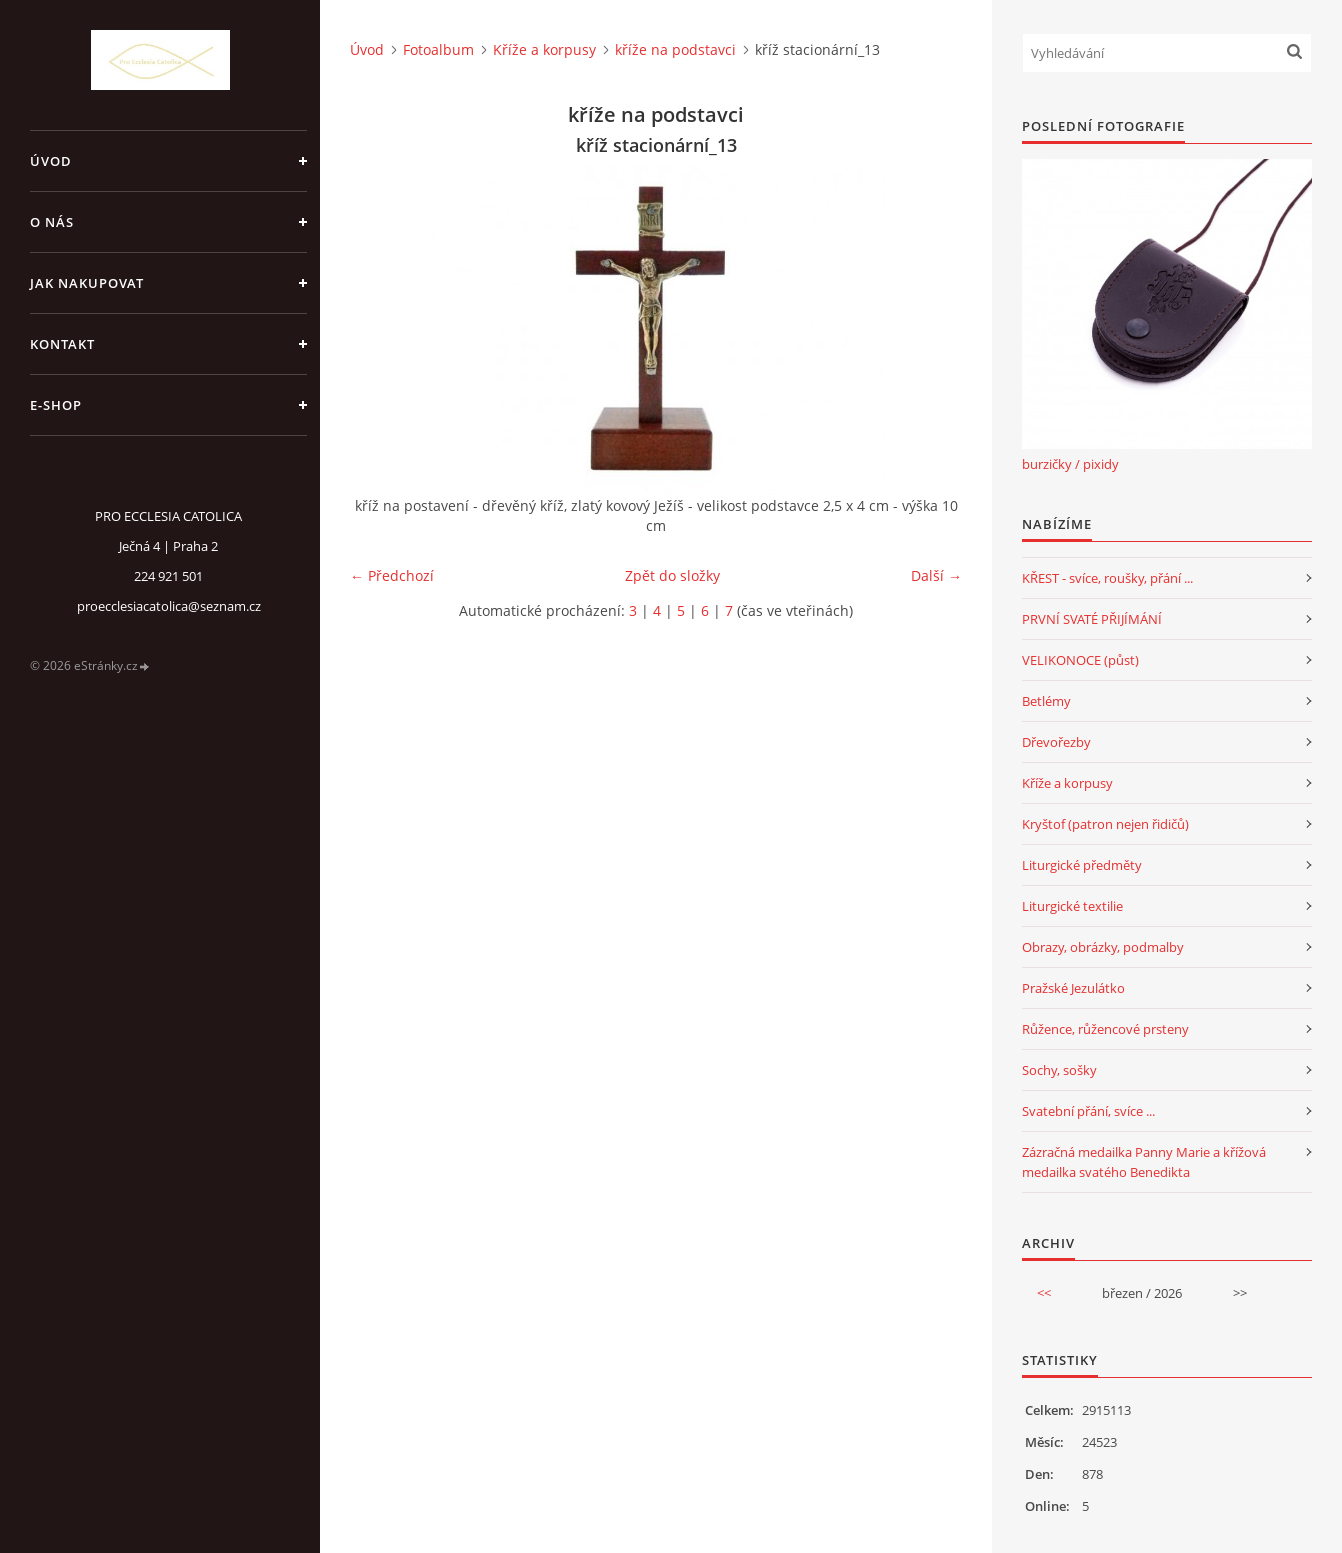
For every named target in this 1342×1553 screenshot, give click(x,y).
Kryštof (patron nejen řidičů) (1105, 824)
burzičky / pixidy (1070, 464)
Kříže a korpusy (544, 49)
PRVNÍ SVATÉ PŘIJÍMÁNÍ (1092, 619)
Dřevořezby (1056, 742)
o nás (52, 222)
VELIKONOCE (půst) (1080, 660)
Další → (936, 575)
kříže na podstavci (675, 49)
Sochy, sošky (1059, 1070)
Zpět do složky (672, 575)
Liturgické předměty (1082, 865)
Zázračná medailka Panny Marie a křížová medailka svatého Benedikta (1144, 1162)
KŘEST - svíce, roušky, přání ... (1107, 578)
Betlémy (1046, 701)
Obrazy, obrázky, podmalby (1103, 947)
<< (1044, 1293)
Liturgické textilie (1072, 906)
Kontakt (62, 344)
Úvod (51, 161)
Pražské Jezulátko (1073, 988)
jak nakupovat (87, 283)
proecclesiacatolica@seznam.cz (169, 606)
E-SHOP (56, 405)
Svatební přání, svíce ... (1088, 1111)
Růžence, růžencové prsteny (1105, 1029)
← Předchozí (392, 575)
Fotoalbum (438, 49)
